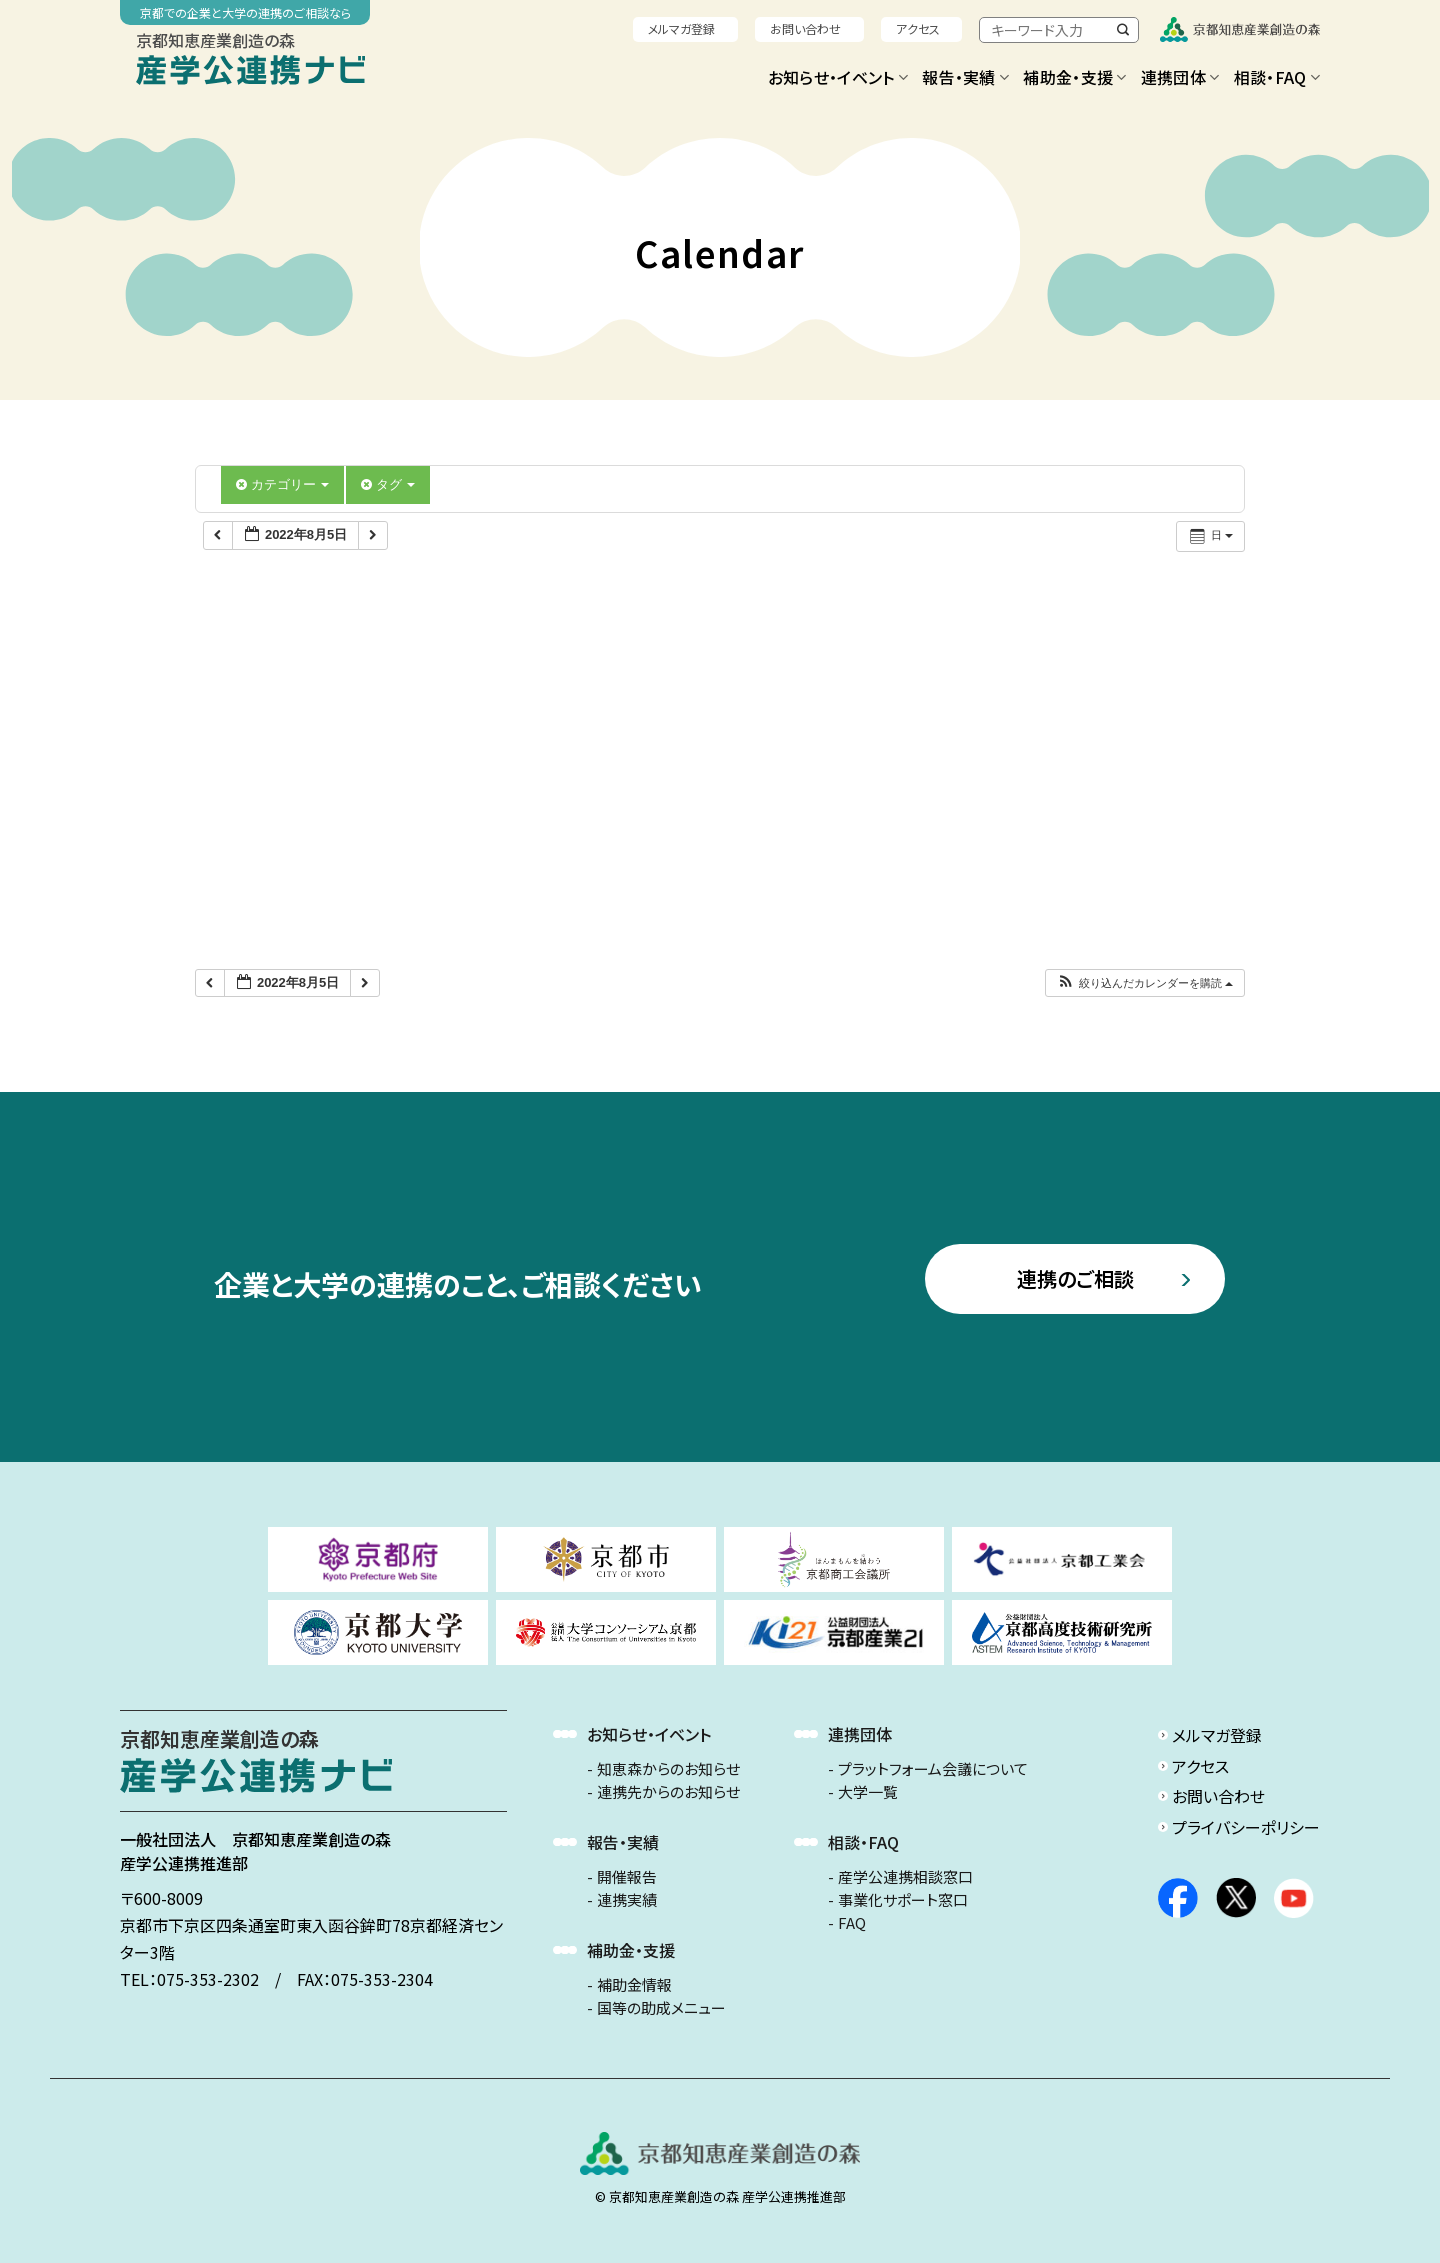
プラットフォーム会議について (933, 1769)
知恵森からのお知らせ (668, 1769)
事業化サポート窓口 (903, 1900)
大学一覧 (868, 1792)
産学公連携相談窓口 (905, 1877)
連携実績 (627, 1900)
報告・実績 (965, 77)
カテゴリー (282, 484)
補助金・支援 (1074, 77)
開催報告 (627, 1877)
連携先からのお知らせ (668, 1792)
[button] (1144, 983)
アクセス (918, 28)
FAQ (852, 1923)
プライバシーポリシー (1246, 1827)
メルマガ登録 (681, 28)
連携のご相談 (1075, 1278)
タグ (388, 484)
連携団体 (1180, 77)
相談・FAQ (1277, 77)
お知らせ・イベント (838, 77)
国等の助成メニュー (661, 2008)
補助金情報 (634, 1985)
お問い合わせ (805, 28)
